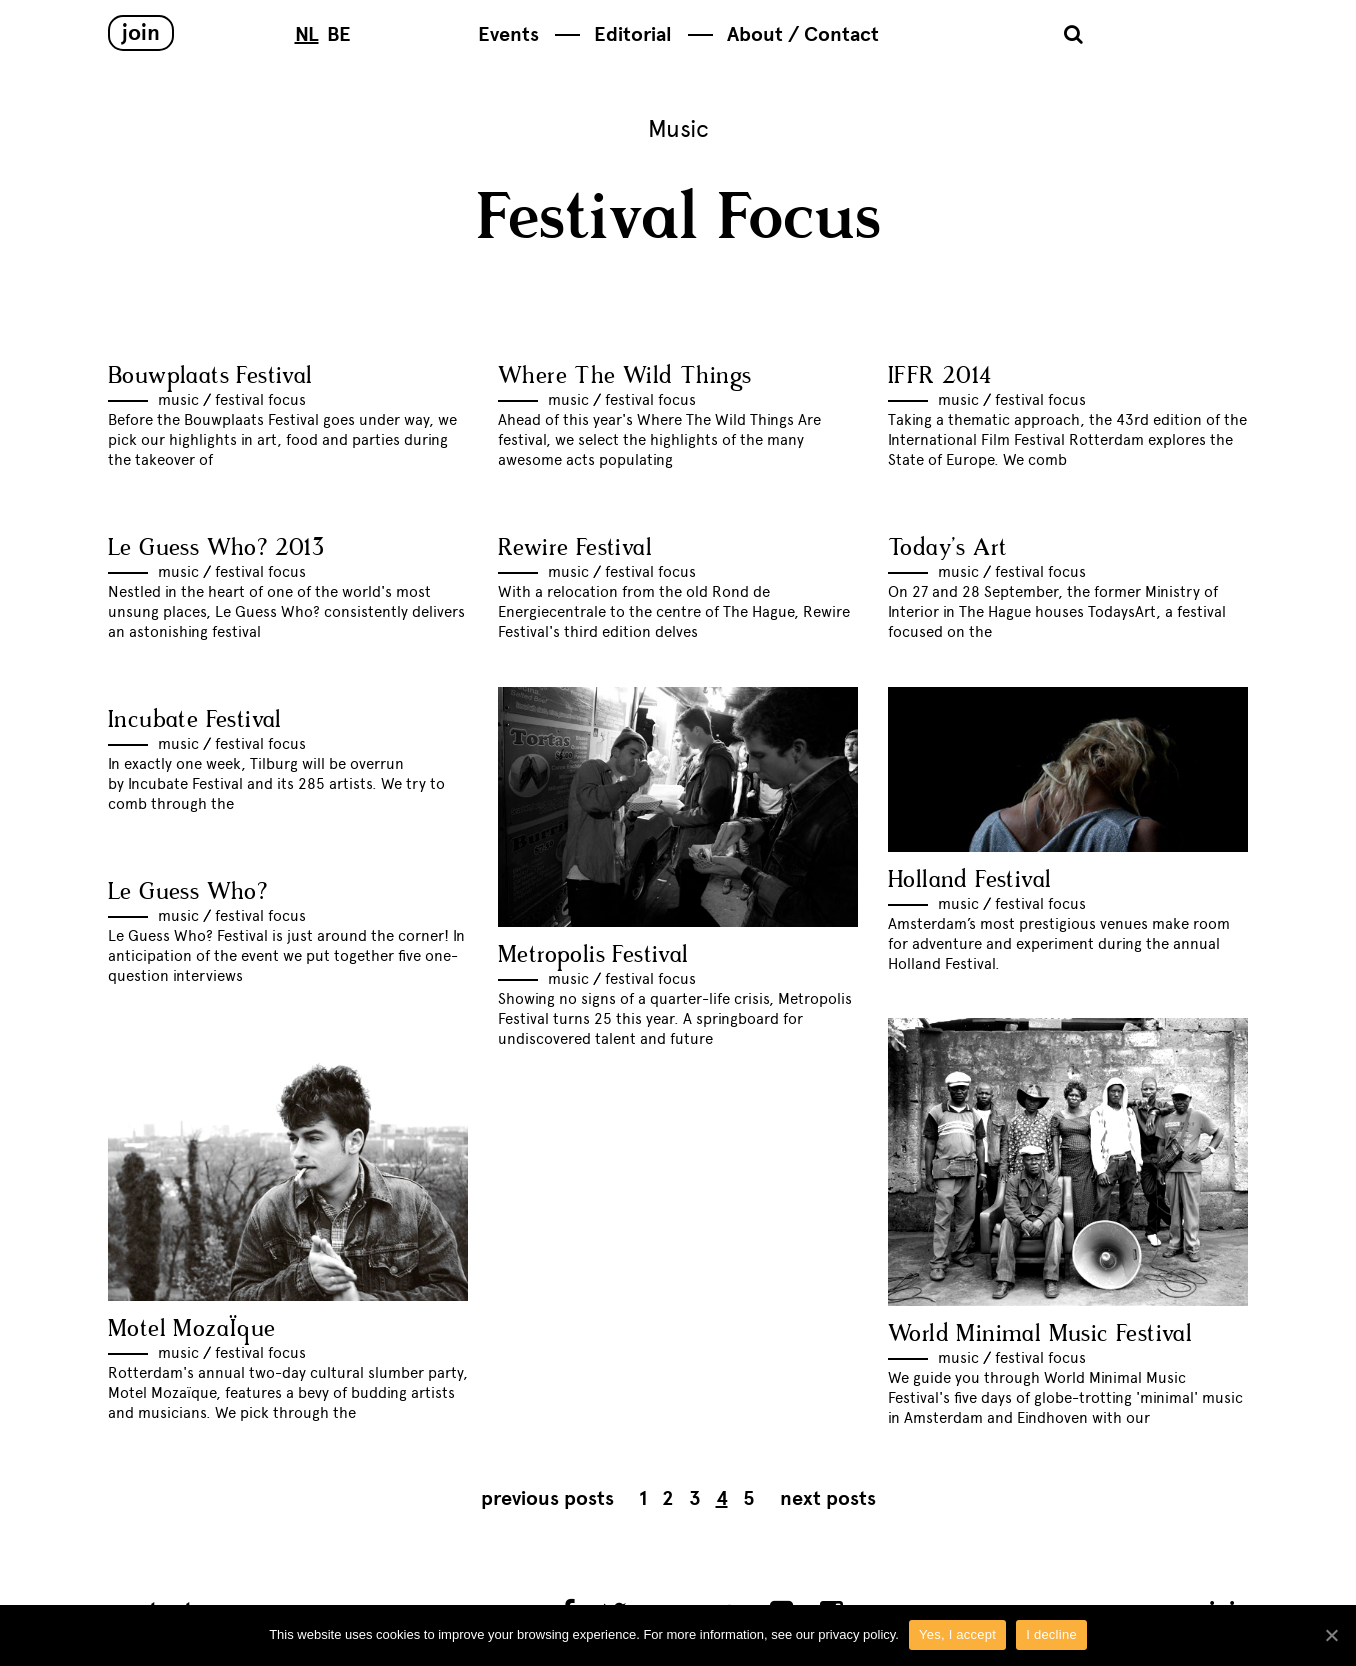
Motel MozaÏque (192, 1329)
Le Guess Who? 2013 (216, 548)
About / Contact (803, 34)
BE (339, 34)
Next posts (828, 1498)
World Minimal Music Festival (1040, 1334)
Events (508, 34)
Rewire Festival (575, 548)
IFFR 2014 (940, 376)
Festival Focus (260, 400)
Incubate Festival (195, 720)
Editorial (633, 34)
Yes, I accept (957, 1634)
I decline (1051, 1634)
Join (141, 32)
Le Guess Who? (187, 892)
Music (178, 400)
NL (307, 34)
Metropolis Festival (593, 955)
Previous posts (547, 1498)
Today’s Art (947, 548)
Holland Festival (969, 880)
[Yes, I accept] (1331, 1635)
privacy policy (856, 1634)
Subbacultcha (1178, 36)
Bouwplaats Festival (210, 376)
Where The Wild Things (624, 376)
